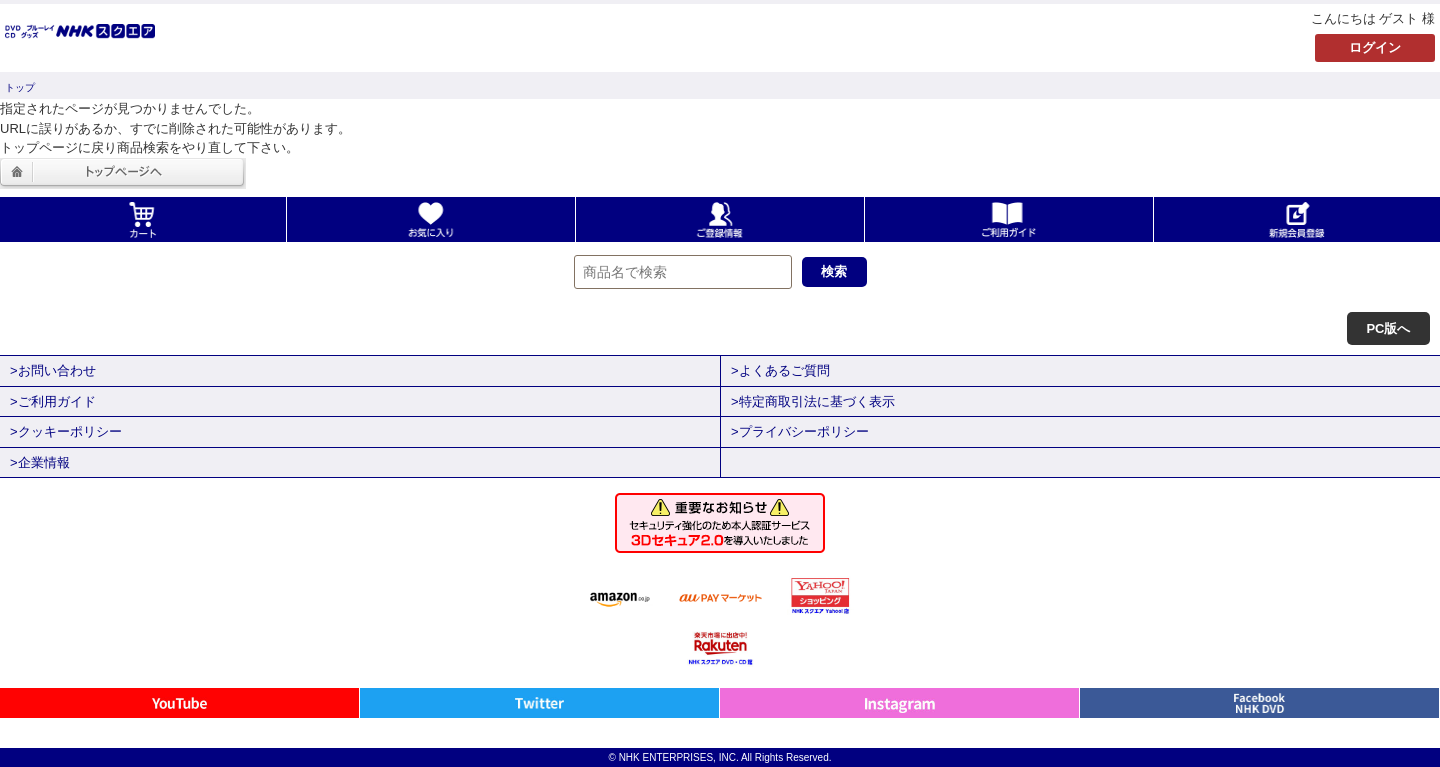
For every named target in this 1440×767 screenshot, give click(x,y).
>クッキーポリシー (66, 431)
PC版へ (1388, 328)
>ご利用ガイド (53, 401)
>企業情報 (40, 462)
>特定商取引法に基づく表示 (813, 401)
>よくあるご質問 (780, 370)
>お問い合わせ (53, 370)
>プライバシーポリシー (800, 431)
